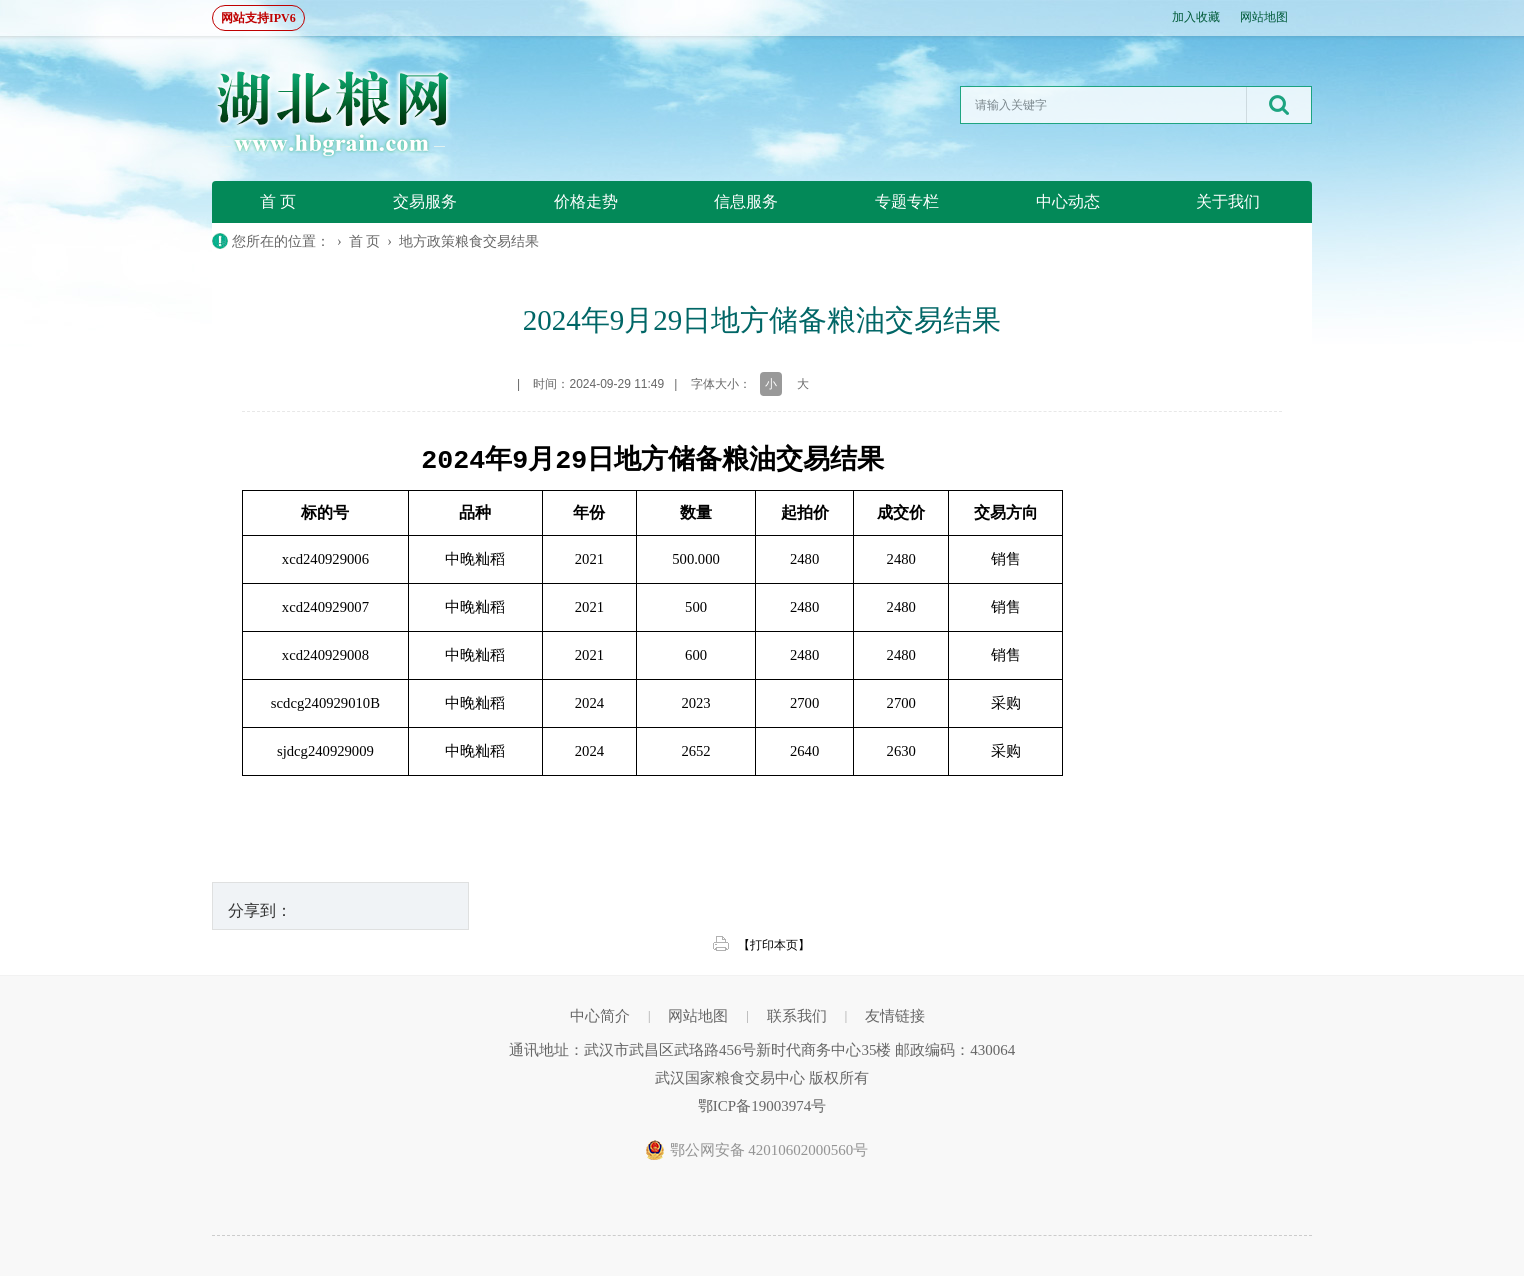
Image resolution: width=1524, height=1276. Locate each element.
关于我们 (1228, 201)
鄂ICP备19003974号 (762, 1106)
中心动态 (1068, 201)
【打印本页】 (774, 945)
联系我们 (797, 1016)
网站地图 (1264, 17)
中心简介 (600, 1016)
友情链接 (895, 1016)
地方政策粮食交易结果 (469, 241)
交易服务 (425, 201)
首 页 (278, 201)
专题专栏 (907, 201)
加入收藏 (1196, 17)
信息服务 (746, 201)
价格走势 (586, 201)
